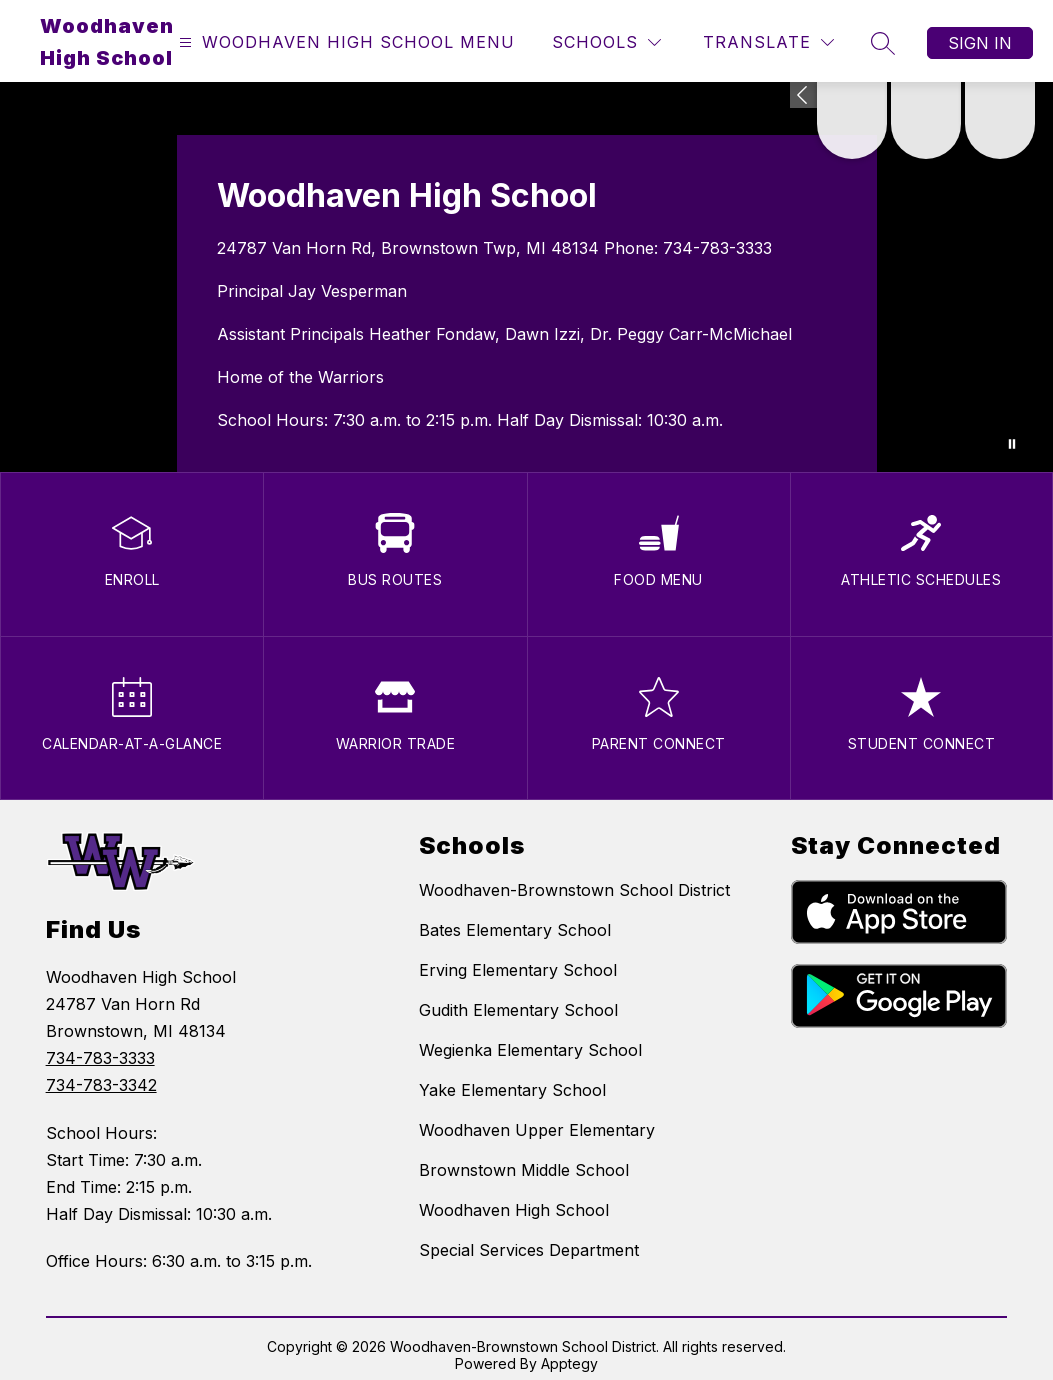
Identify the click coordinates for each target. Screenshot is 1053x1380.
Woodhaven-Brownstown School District (574, 890)
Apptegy (569, 1363)
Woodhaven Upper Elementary (537, 1130)
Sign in (980, 43)
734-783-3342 (101, 1085)
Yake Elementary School (512, 1090)
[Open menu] (344, 42)
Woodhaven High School (514, 1210)
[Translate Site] (768, 42)
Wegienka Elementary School (530, 1050)
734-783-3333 (717, 248)
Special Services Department (529, 1250)
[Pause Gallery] (1012, 444)
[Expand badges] (803, 95)
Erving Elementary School (518, 970)
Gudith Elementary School (518, 1010)
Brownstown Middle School (524, 1170)
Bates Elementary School (515, 930)
